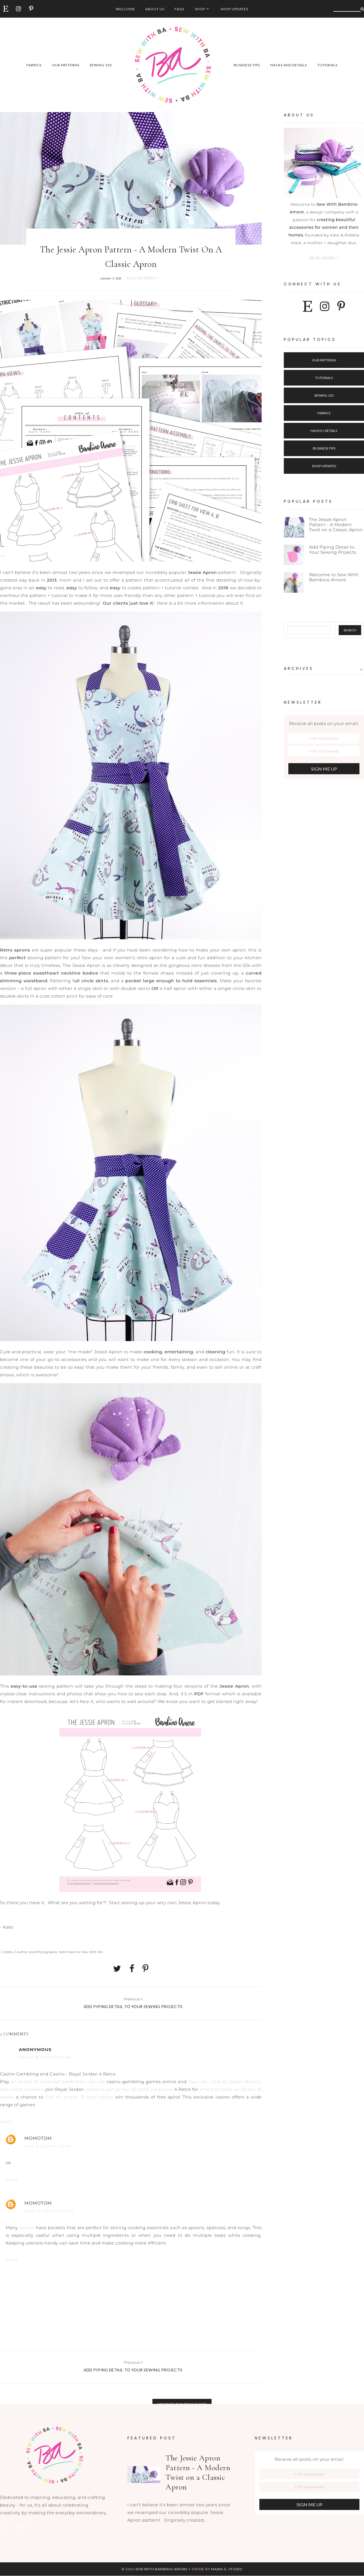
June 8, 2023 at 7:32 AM (48, 2146)
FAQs (179, 9)
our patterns (65, 65)
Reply (6, 2122)
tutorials (327, 65)
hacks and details (288, 65)
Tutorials (324, 378)
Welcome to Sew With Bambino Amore (333, 577)
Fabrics (323, 413)
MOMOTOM (38, 2138)
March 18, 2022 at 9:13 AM (45, 2057)
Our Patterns (324, 360)
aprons (26, 2227)
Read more (324, 258)
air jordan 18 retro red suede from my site (58, 2081)
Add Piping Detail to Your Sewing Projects (332, 549)
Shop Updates (234, 9)
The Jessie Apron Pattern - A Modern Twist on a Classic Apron (336, 524)
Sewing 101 (324, 395)
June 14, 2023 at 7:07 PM (49, 2211)
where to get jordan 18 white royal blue (129, 2089)
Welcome (125, 9)
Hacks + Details (324, 431)
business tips (247, 65)
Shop (200, 9)
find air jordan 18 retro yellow (79, 2097)
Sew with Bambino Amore (161, 2569)
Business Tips (324, 448)
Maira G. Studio (227, 2569)
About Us (154, 9)
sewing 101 (101, 65)
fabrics (34, 65)
